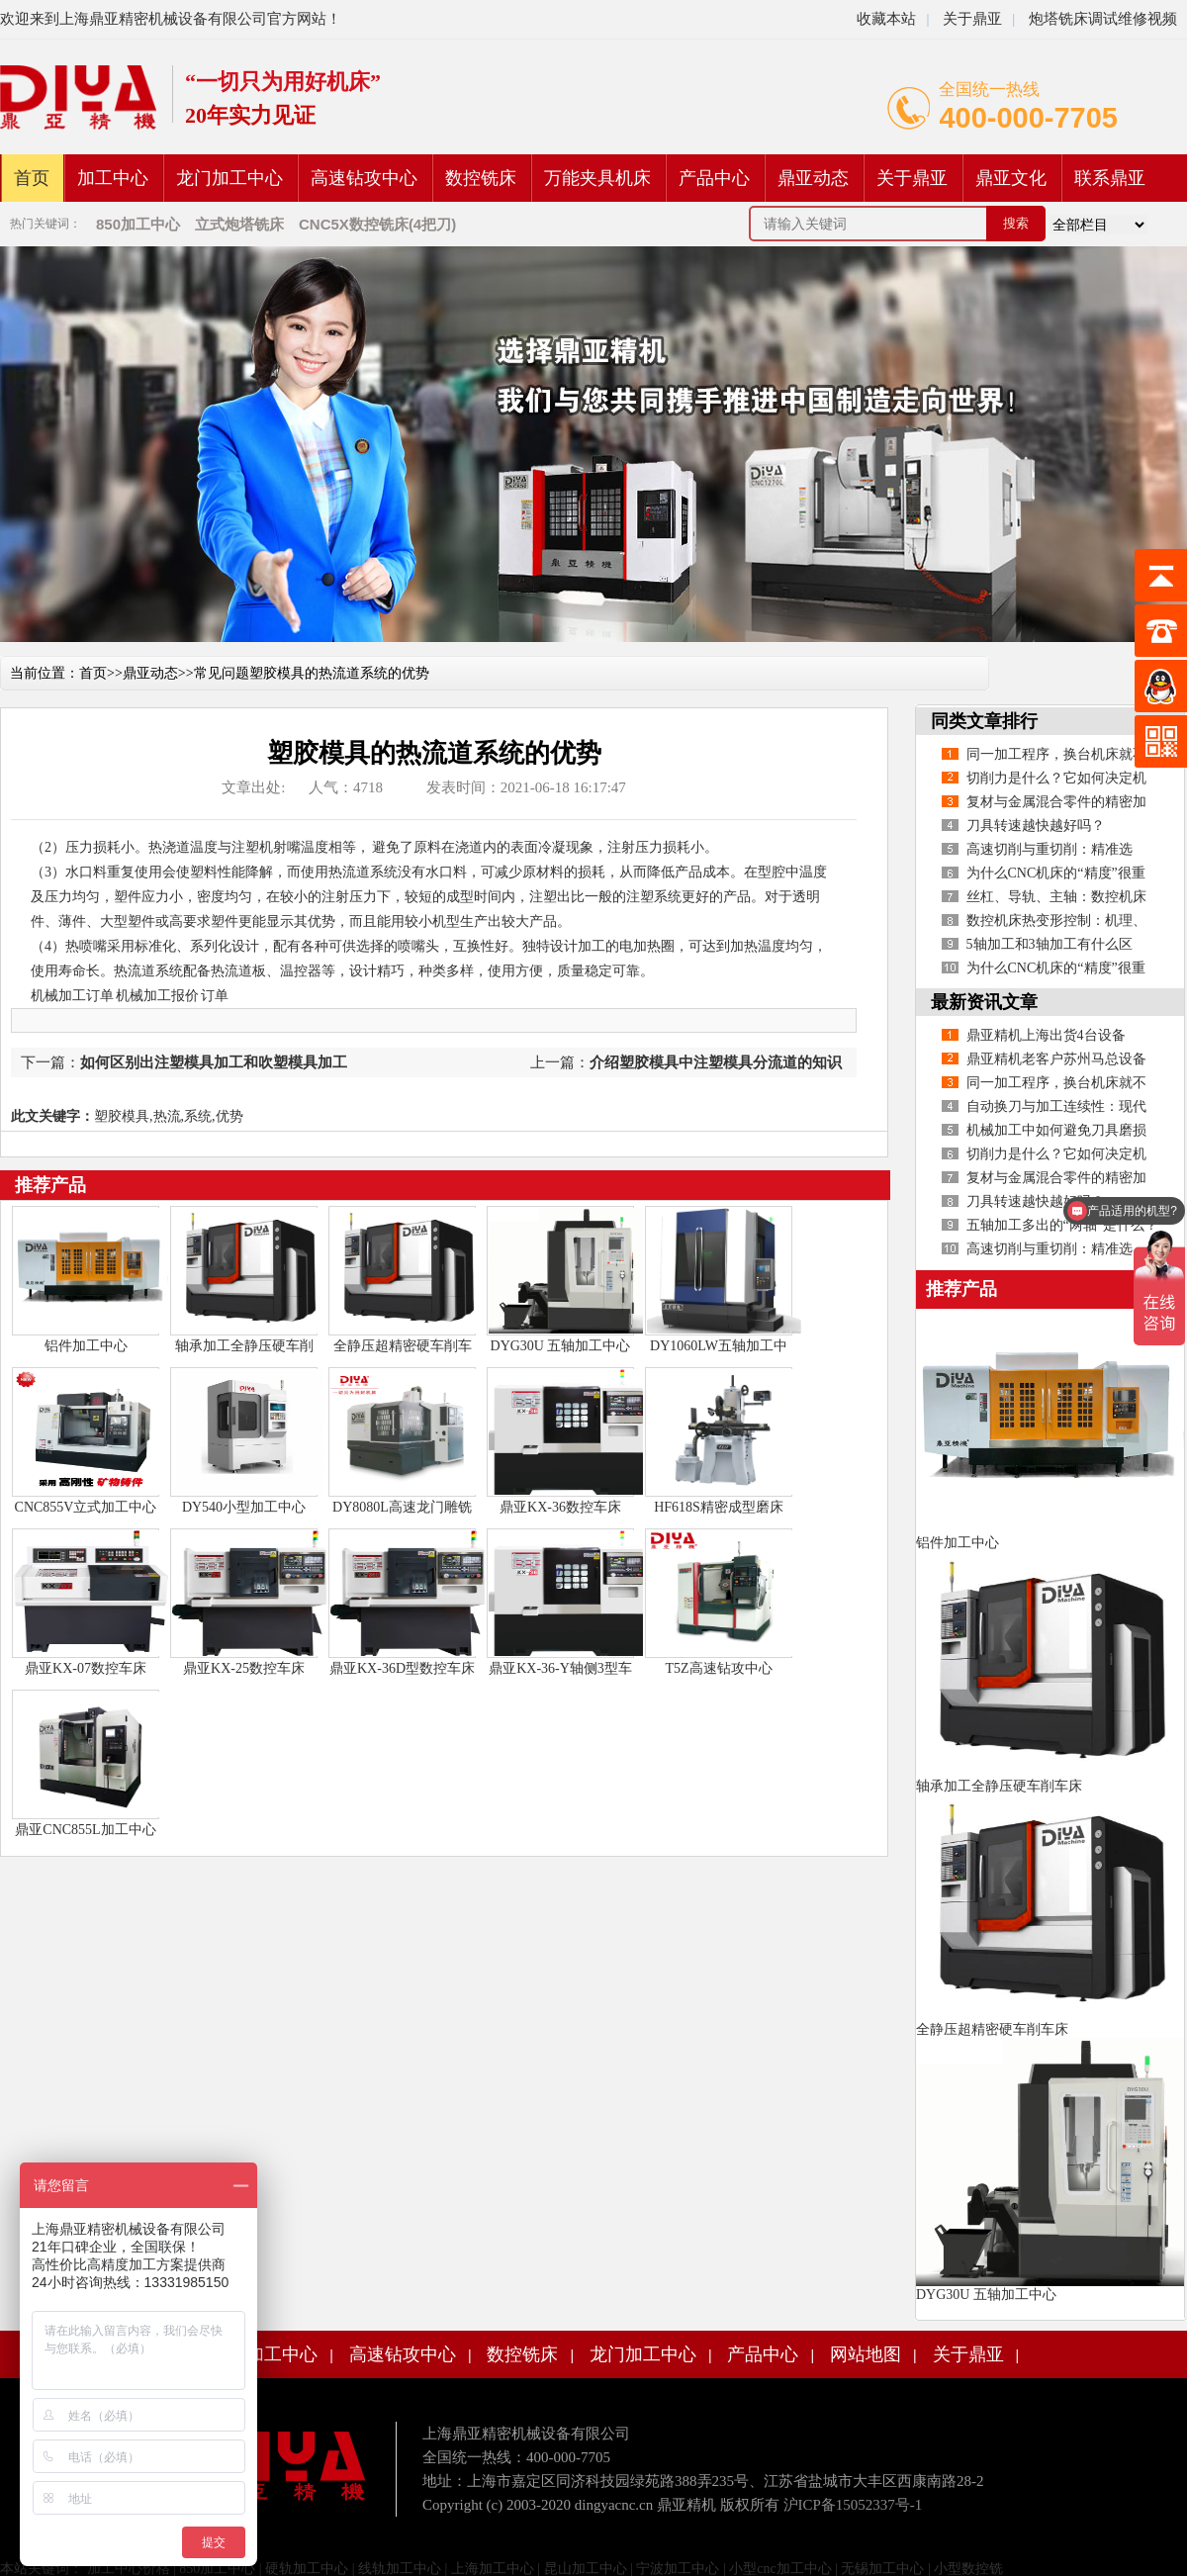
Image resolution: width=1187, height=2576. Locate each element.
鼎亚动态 (813, 178)
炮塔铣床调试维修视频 (1103, 19)
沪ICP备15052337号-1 (853, 2505)
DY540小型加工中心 (244, 1507)
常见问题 (221, 673)
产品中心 (714, 178)
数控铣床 (480, 178)
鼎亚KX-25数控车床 (244, 1668)
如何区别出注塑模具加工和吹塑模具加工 (213, 1062)
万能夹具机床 (597, 178)
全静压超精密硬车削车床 (992, 2029)
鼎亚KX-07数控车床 (85, 1668)
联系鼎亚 (1109, 178)
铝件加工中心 (86, 1345)
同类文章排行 (984, 721)
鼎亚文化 (1011, 178)
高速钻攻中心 (364, 178)
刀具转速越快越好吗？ (1035, 825)
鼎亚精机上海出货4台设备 (1046, 1035)
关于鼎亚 (970, 19)
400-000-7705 (1028, 118)
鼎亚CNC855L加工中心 (85, 1829)
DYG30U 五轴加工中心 (561, 1345)
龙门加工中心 (229, 178)
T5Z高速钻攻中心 (718, 1668)
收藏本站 (886, 19)
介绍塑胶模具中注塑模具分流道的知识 (716, 1062)
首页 (31, 178)
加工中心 (112, 178)
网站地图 (865, 2354)
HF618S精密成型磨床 (718, 1507)
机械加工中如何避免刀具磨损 (1056, 1130)
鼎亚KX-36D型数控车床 (402, 1668)
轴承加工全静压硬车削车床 (999, 1786)
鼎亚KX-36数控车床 (560, 1507)
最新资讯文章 (984, 1002)
